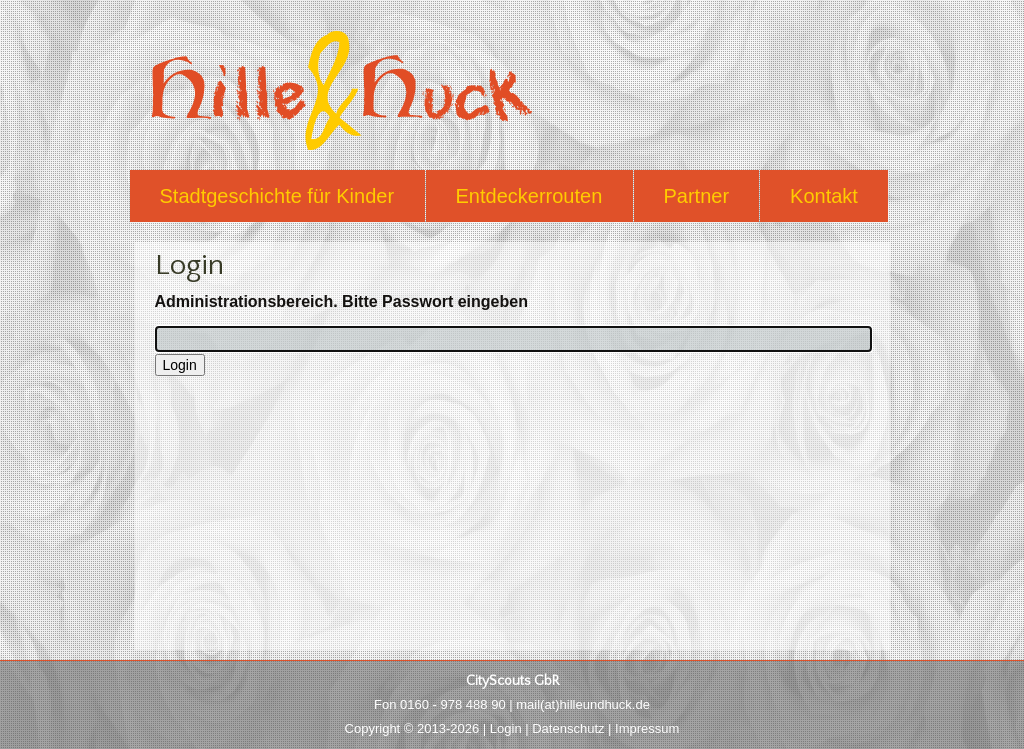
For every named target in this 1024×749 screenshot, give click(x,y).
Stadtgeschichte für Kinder (277, 196)
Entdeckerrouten (529, 196)
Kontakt (824, 196)
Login (506, 728)
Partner (697, 196)
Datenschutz (568, 728)
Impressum (647, 728)
